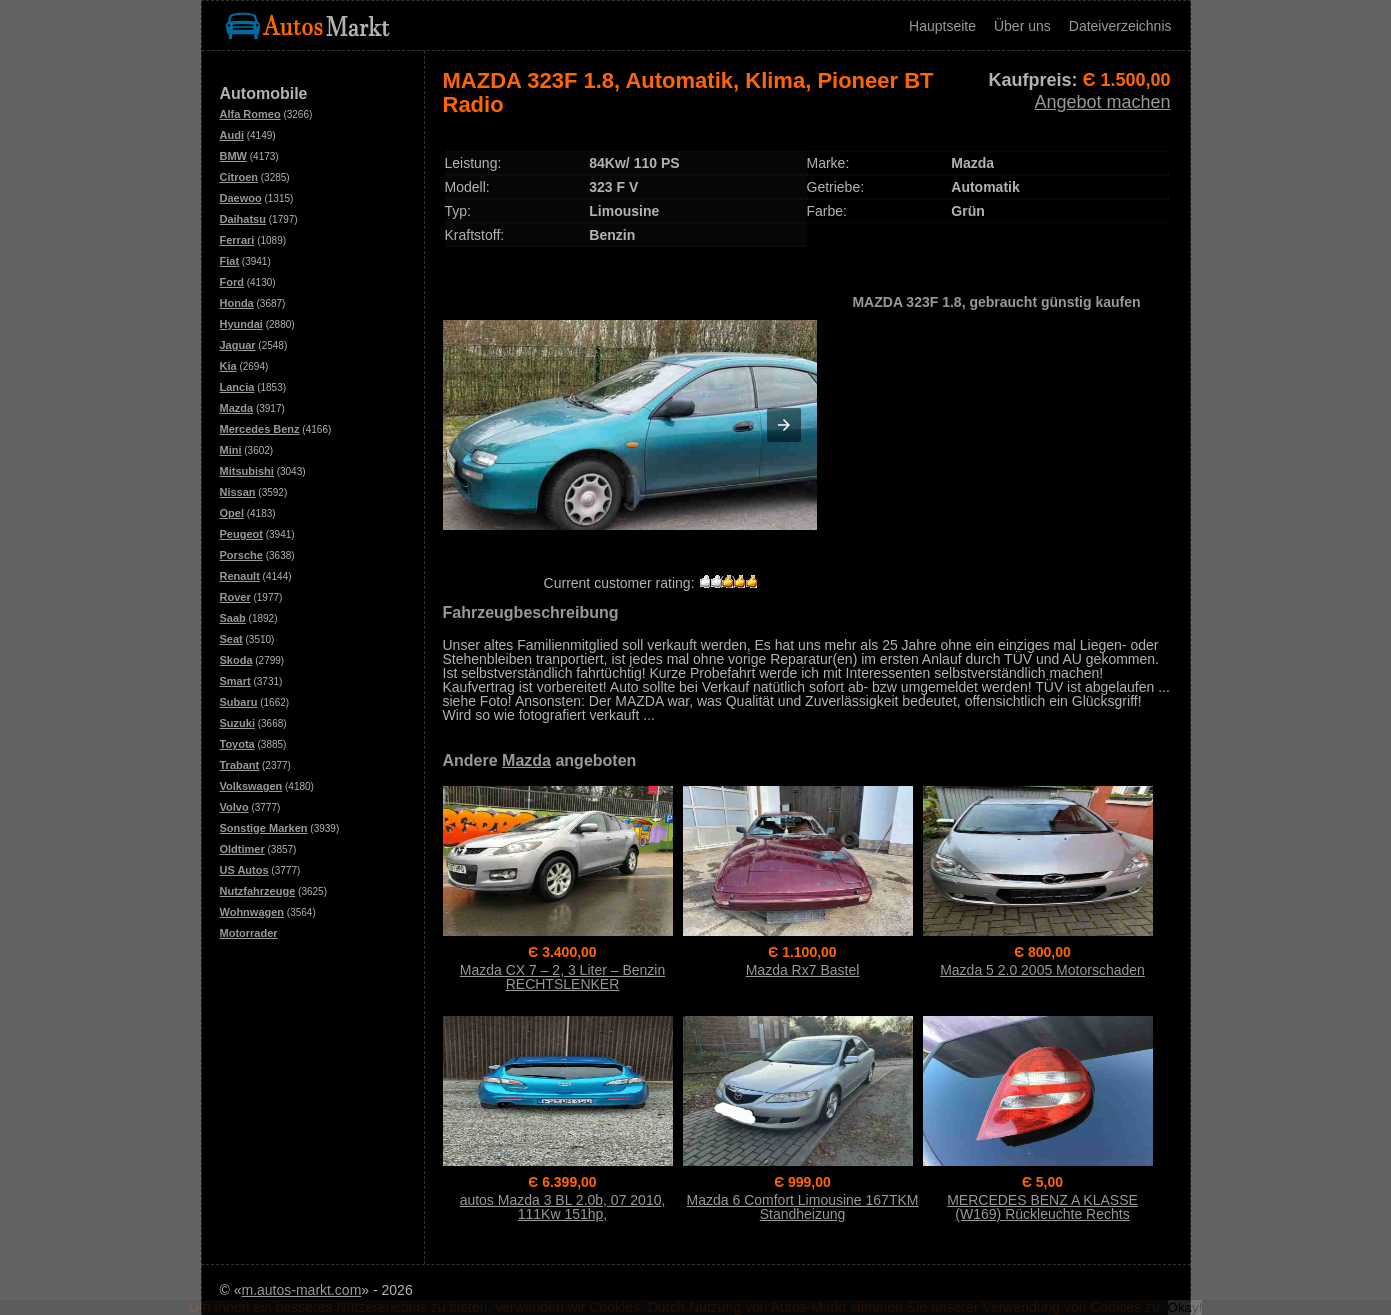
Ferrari (237, 240)
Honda (237, 303)
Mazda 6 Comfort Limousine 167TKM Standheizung (803, 1207)
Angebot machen (1102, 102)
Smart (235, 681)
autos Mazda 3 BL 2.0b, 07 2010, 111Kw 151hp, (563, 1207)
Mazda (237, 408)
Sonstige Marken (264, 828)
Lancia (237, 387)
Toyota (237, 744)
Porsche (241, 555)
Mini (231, 450)
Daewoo (241, 198)
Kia (228, 366)
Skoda (236, 660)
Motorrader (249, 933)
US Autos (244, 870)
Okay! (1185, 1307)
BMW (234, 156)
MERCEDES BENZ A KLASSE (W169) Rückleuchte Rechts (1042, 1207)
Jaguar (238, 345)
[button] (784, 425)
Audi (232, 135)
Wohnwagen (252, 912)
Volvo (234, 807)
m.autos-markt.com (302, 1290)
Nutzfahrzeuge (258, 891)
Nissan (238, 492)
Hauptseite (942, 26)
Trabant (240, 765)
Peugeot (241, 534)
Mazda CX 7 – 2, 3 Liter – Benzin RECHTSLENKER (562, 977)
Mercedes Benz (260, 429)
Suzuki (237, 723)
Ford (232, 282)
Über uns (1022, 26)
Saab (233, 618)
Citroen (239, 177)
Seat (231, 639)
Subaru (239, 702)
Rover (235, 597)
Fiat (230, 261)
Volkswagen (251, 786)
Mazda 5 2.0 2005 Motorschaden (1042, 970)
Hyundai (241, 324)
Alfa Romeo (250, 114)
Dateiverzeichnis (1120, 26)
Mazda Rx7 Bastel (803, 970)
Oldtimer (242, 849)
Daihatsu (243, 219)
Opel (232, 513)
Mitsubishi (247, 471)
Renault (240, 576)
